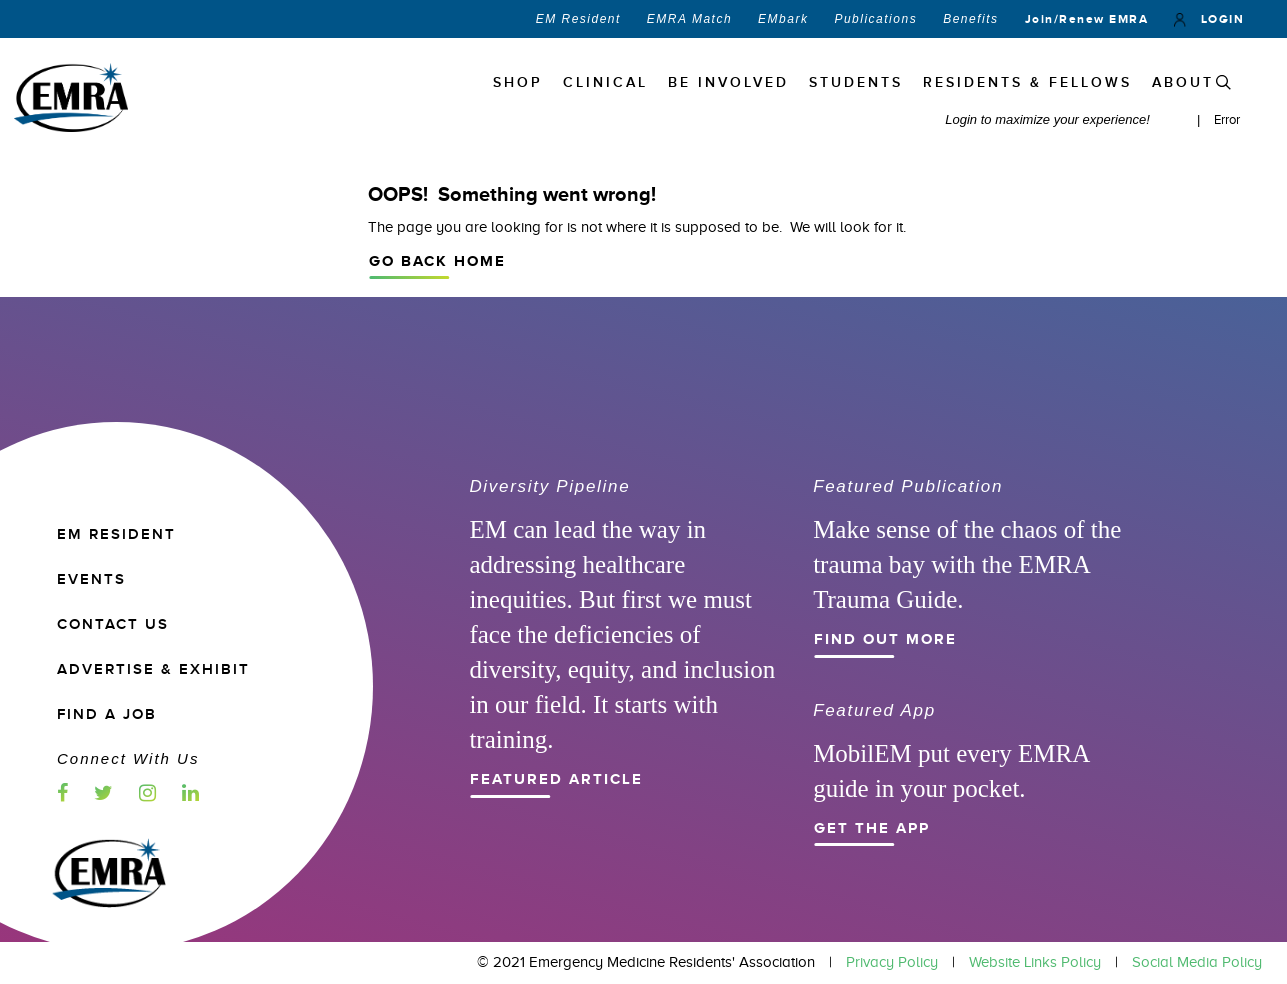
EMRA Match (689, 19)
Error (1227, 119)
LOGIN (1209, 19)
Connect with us (128, 758)
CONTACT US (113, 624)
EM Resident (578, 19)
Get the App (962, 826)
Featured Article (618, 777)
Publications (875, 19)
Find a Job (107, 714)
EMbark (783, 19)
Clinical (605, 82)
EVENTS (91, 579)
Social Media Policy (1197, 962)
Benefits (970, 19)
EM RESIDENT (116, 534)
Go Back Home (791, 259)
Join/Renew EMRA (1087, 19)
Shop (518, 82)
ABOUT (1183, 82)
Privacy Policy (892, 962)
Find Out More (962, 637)
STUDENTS (856, 82)
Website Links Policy (1035, 962)
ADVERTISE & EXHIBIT (153, 669)
